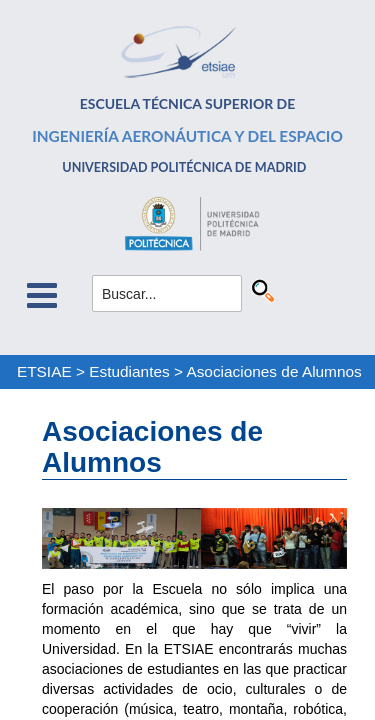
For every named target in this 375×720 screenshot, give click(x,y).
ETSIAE (44, 371)
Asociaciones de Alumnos (273, 371)
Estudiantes (129, 371)
